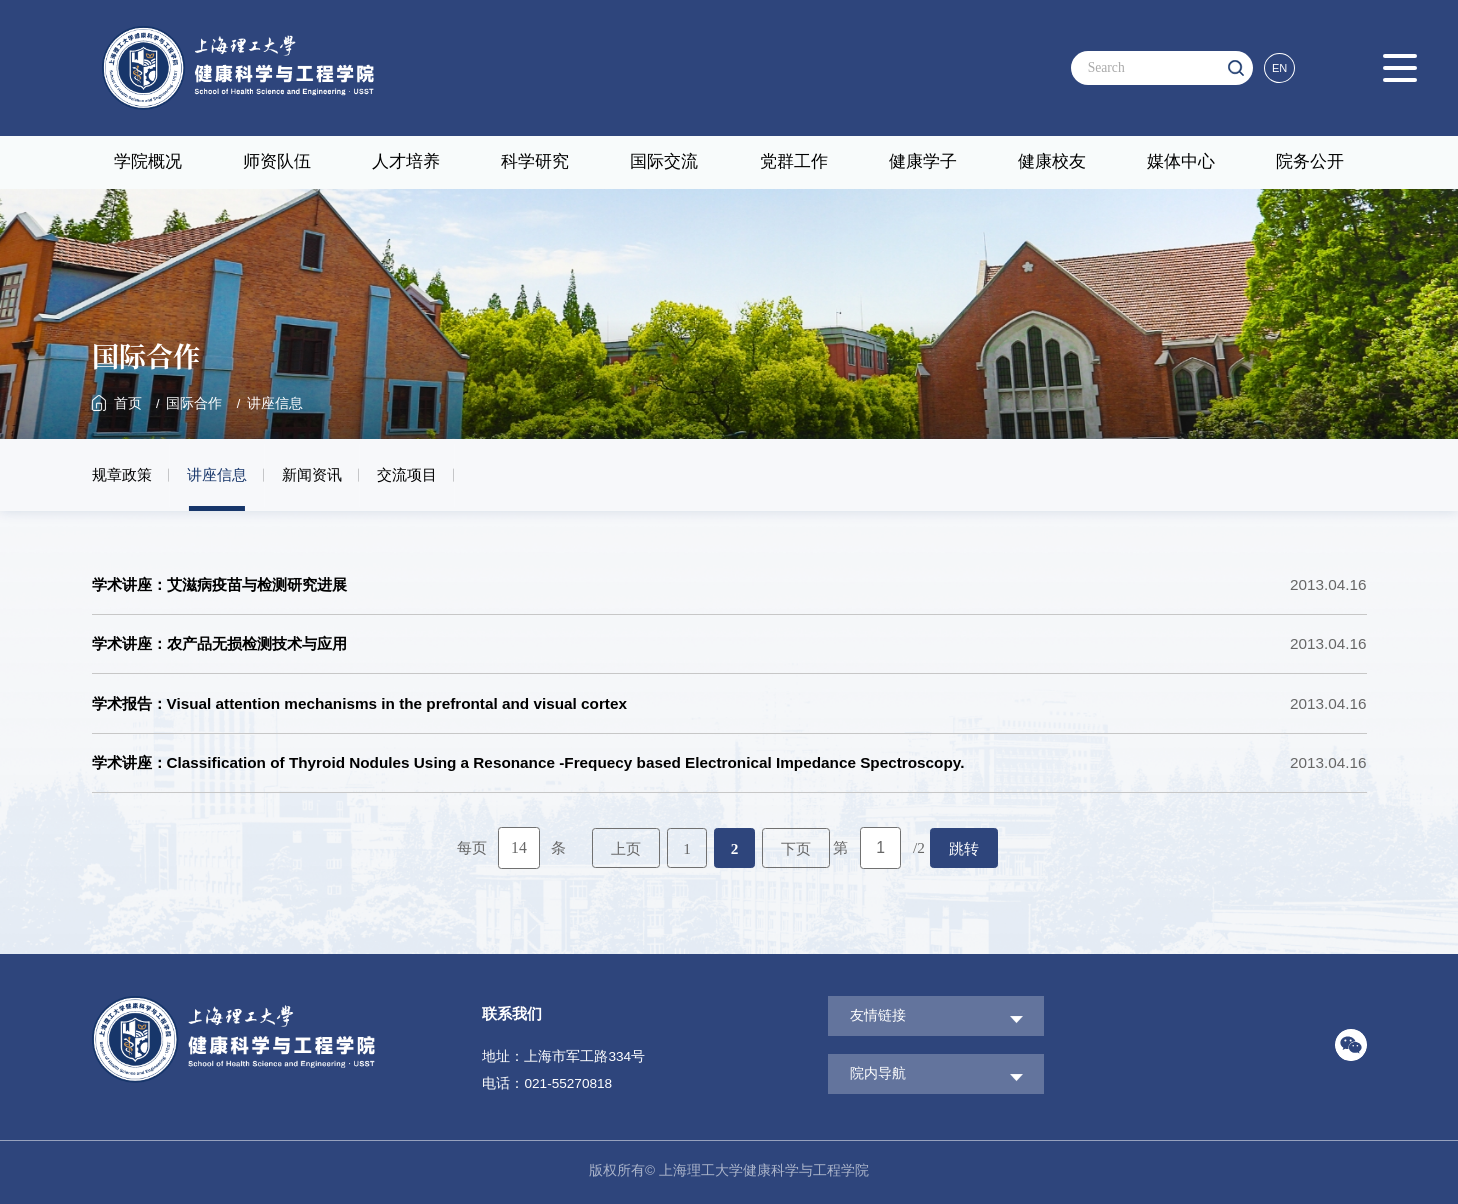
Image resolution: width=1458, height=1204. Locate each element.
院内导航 (878, 1073)
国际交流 (664, 161)
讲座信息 (275, 403)
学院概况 (148, 161)
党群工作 (794, 161)
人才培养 (406, 161)
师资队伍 (277, 161)
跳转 (964, 848)
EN (1279, 68)
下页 (796, 848)
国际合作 (194, 403)
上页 (626, 848)
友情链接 (878, 1015)
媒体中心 (1181, 161)
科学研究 (535, 161)
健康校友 (1052, 161)
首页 (128, 403)
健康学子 (923, 161)
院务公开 (1310, 161)
